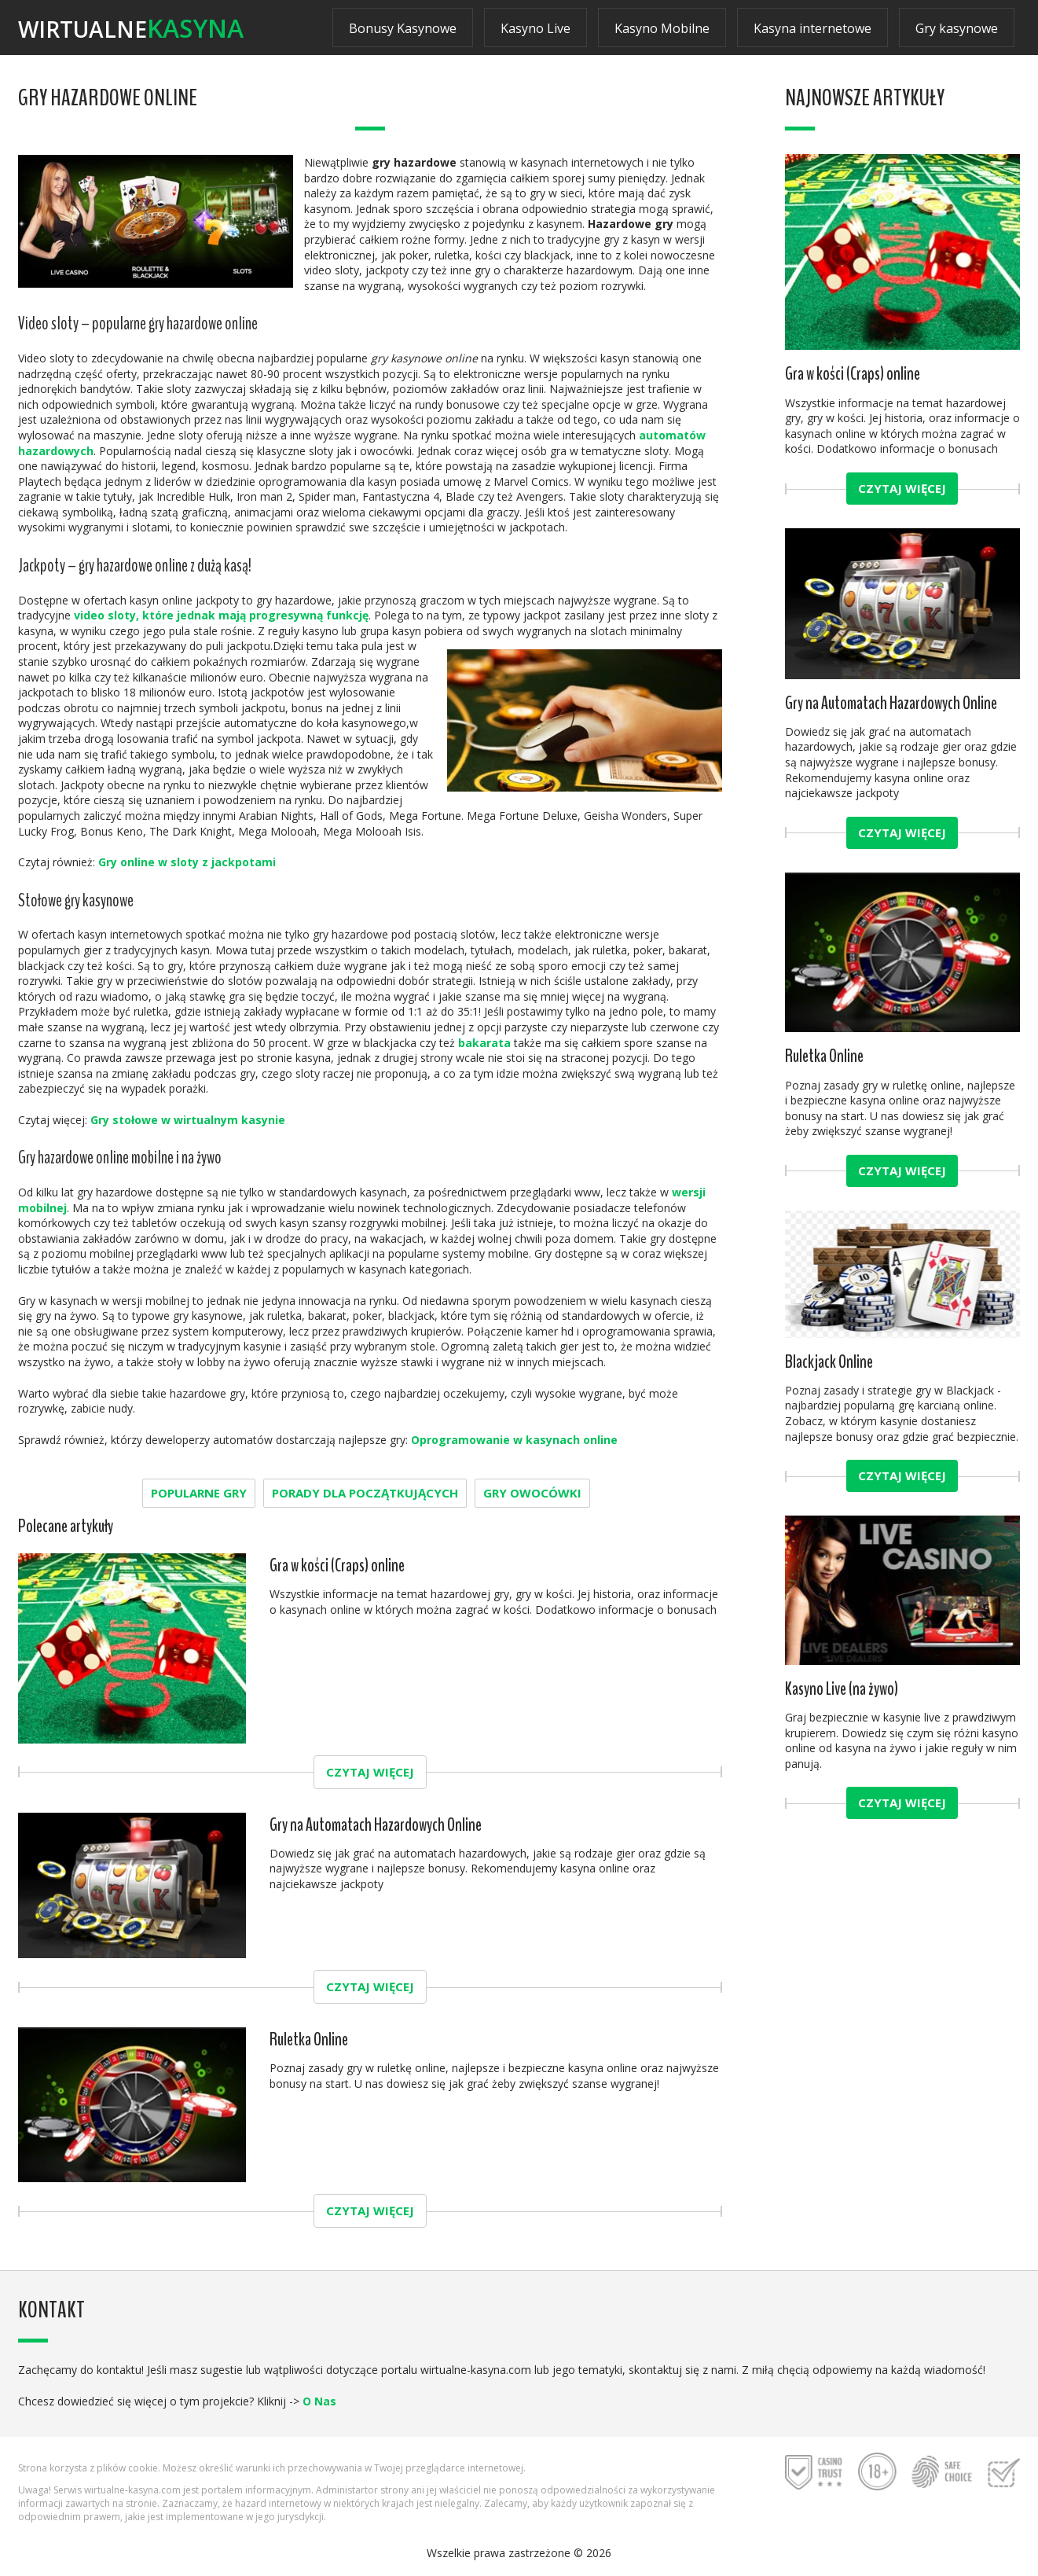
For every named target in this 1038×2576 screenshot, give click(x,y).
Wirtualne (131, 28)
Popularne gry (199, 1493)
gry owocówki (532, 1493)
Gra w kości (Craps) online (337, 1565)
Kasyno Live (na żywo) (841, 1689)
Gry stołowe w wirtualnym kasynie (187, 1119)
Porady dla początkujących (365, 1493)
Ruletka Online (309, 2039)
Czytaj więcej (370, 1772)
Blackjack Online (829, 1362)
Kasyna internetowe (812, 28)
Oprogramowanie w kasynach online (514, 1439)
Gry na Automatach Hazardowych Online (376, 1825)
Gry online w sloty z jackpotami (187, 861)
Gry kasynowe (956, 28)
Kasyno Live (535, 28)
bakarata (484, 1042)
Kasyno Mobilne (662, 28)
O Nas (319, 2401)
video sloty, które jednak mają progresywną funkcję (221, 615)
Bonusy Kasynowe (403, 28)
